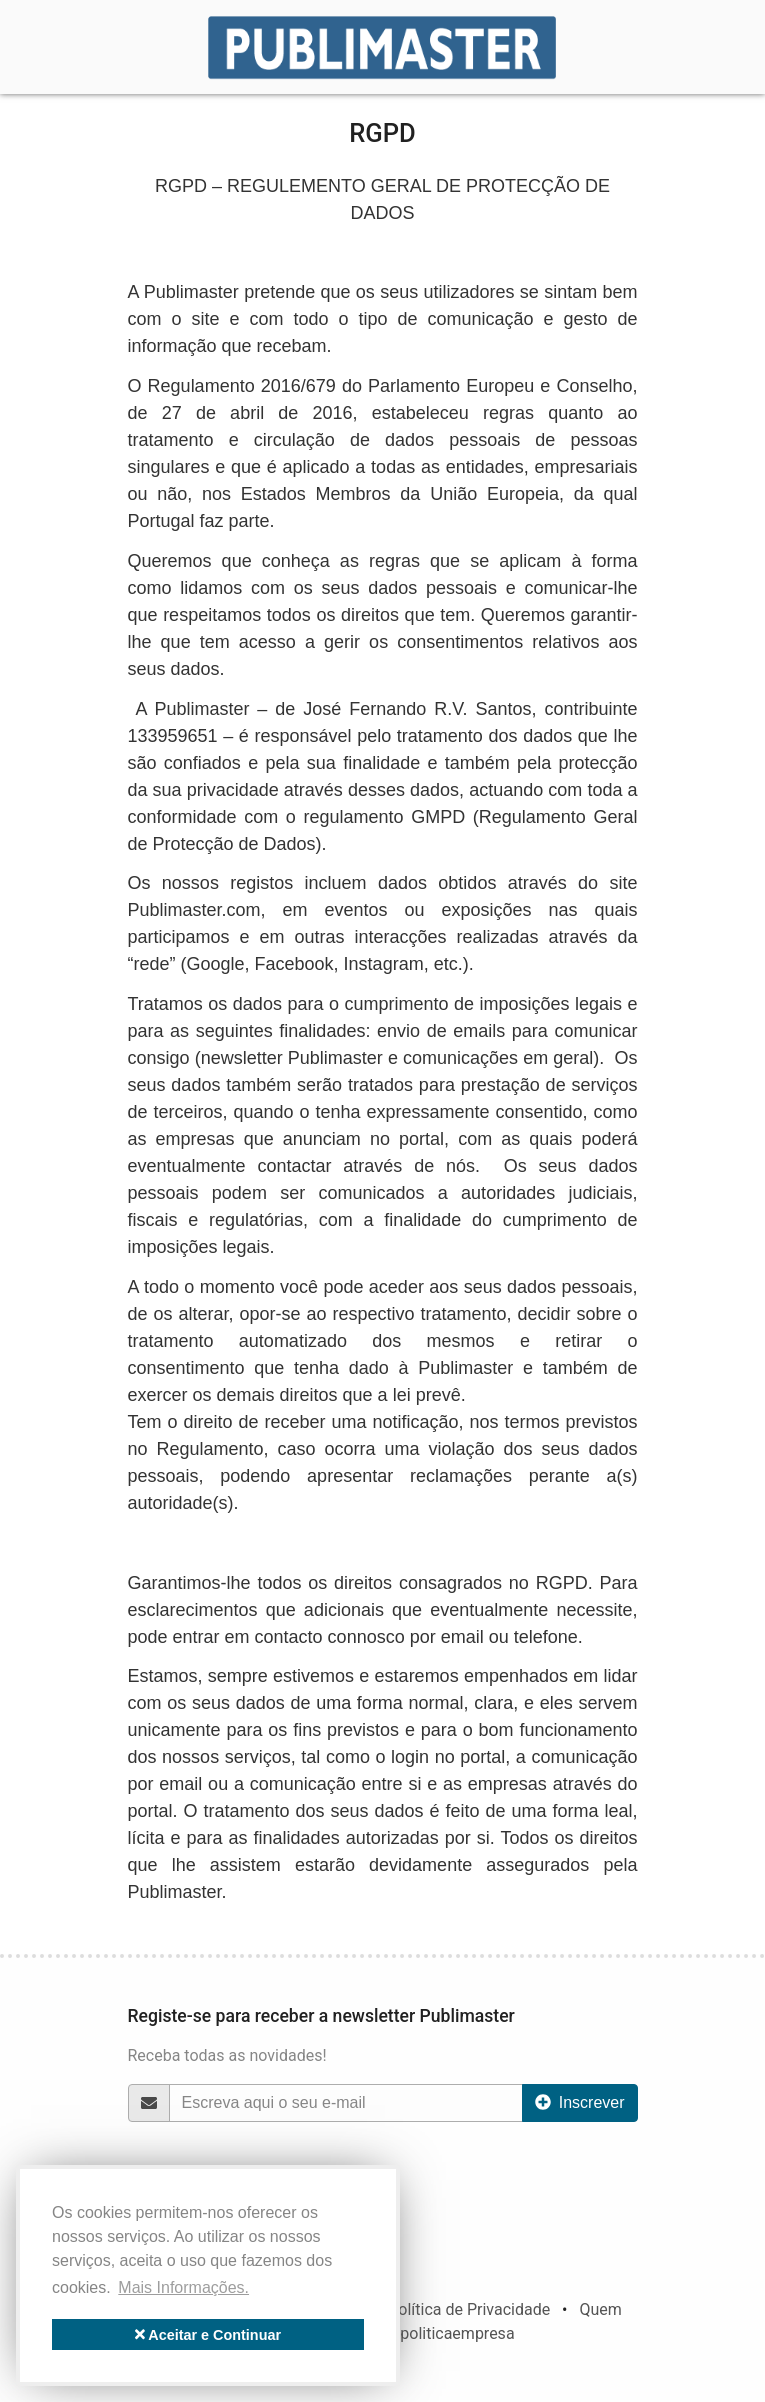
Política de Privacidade (469, 2309)
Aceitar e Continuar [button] (208, 2335)
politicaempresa (457, 2333)
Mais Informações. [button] (183, 2287)
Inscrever (580, 2102)
